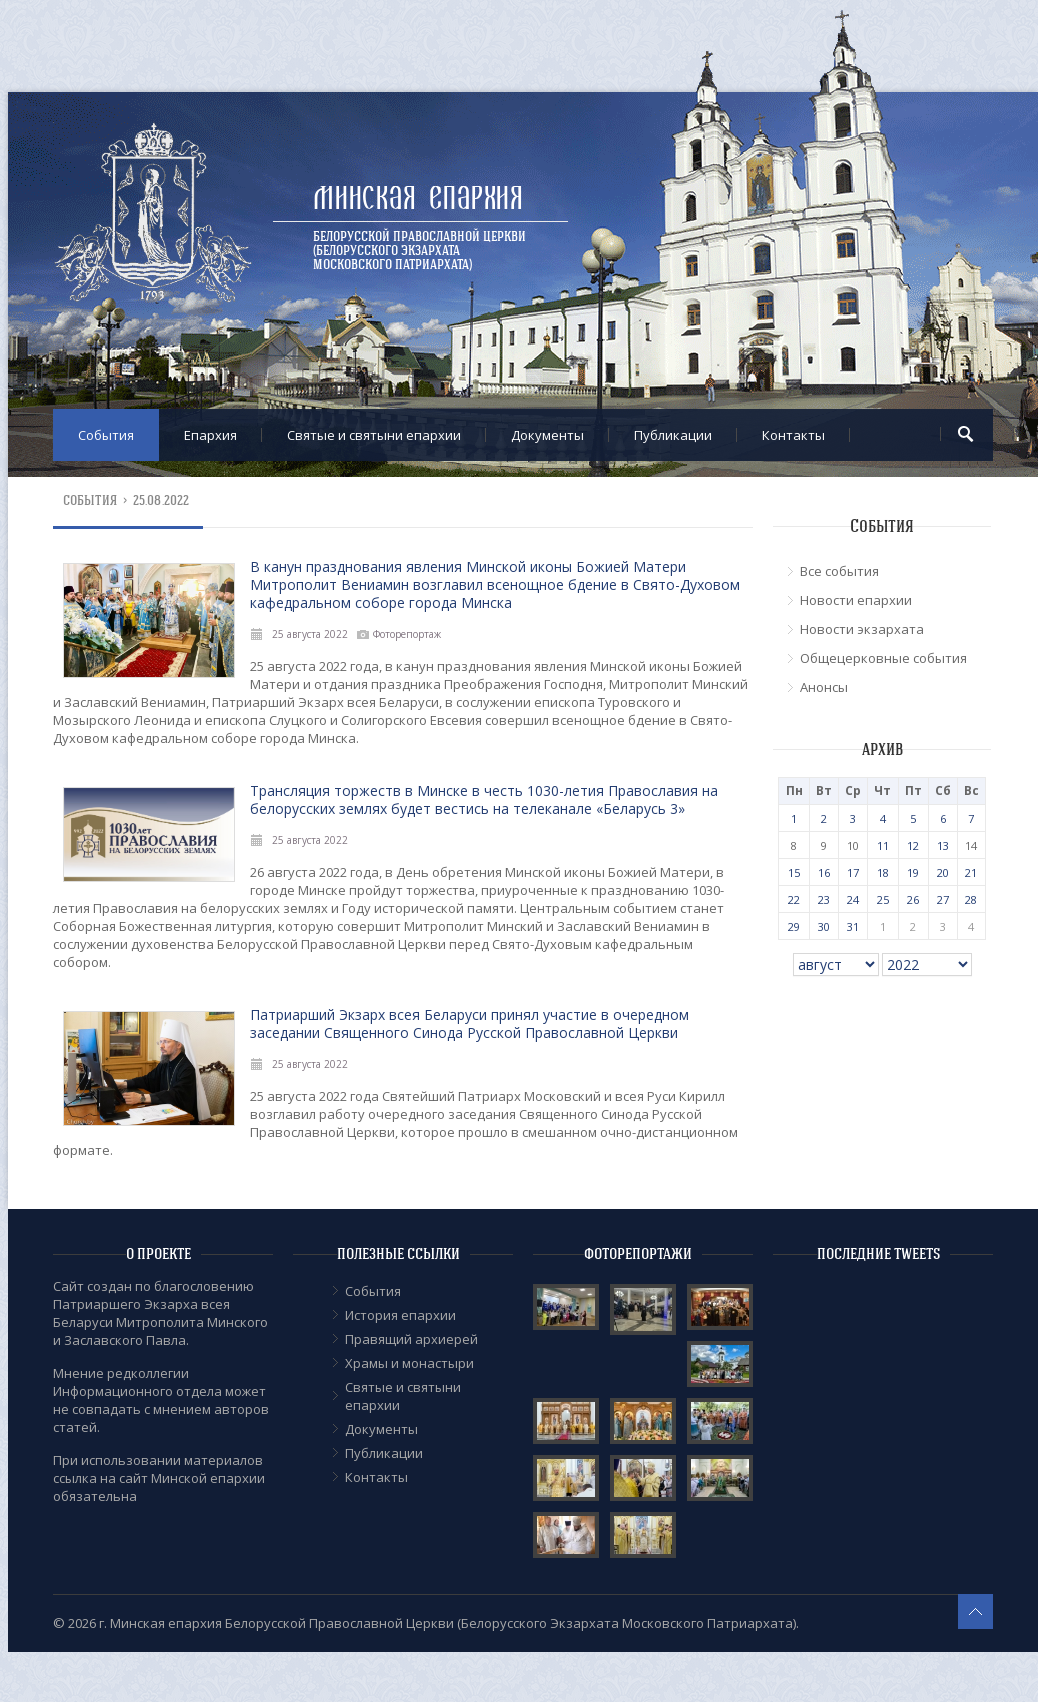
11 (883, 845)
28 (971, 899)
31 (853, 926)
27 (943, 899)
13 (943, 845)
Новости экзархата (862, 629)
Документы (547, 435)
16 (824, 872)
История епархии (400, 1315)
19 (913, 872)
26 (913, 899)
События (106, 435)
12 (913, 845)
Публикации (673, 435)
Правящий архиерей (411, 1339)
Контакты (793, 435)
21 (971, 872)
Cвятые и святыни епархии (374, 435)
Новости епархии (856, 600)
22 (794, 899)
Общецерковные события (883, 658)
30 (824, 926)
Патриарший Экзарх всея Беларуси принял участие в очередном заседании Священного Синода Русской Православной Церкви (469, 1023)
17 (853, 872)
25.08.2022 (161, 500)
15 (794, 872)
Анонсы (824, 687)
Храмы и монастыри (409, 1363)
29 (794, 926)
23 (824, 899)
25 (883, 899)
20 (943, 872)
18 (883, 872)
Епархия (210, 435)
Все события (839, 571)
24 (853, 899)
